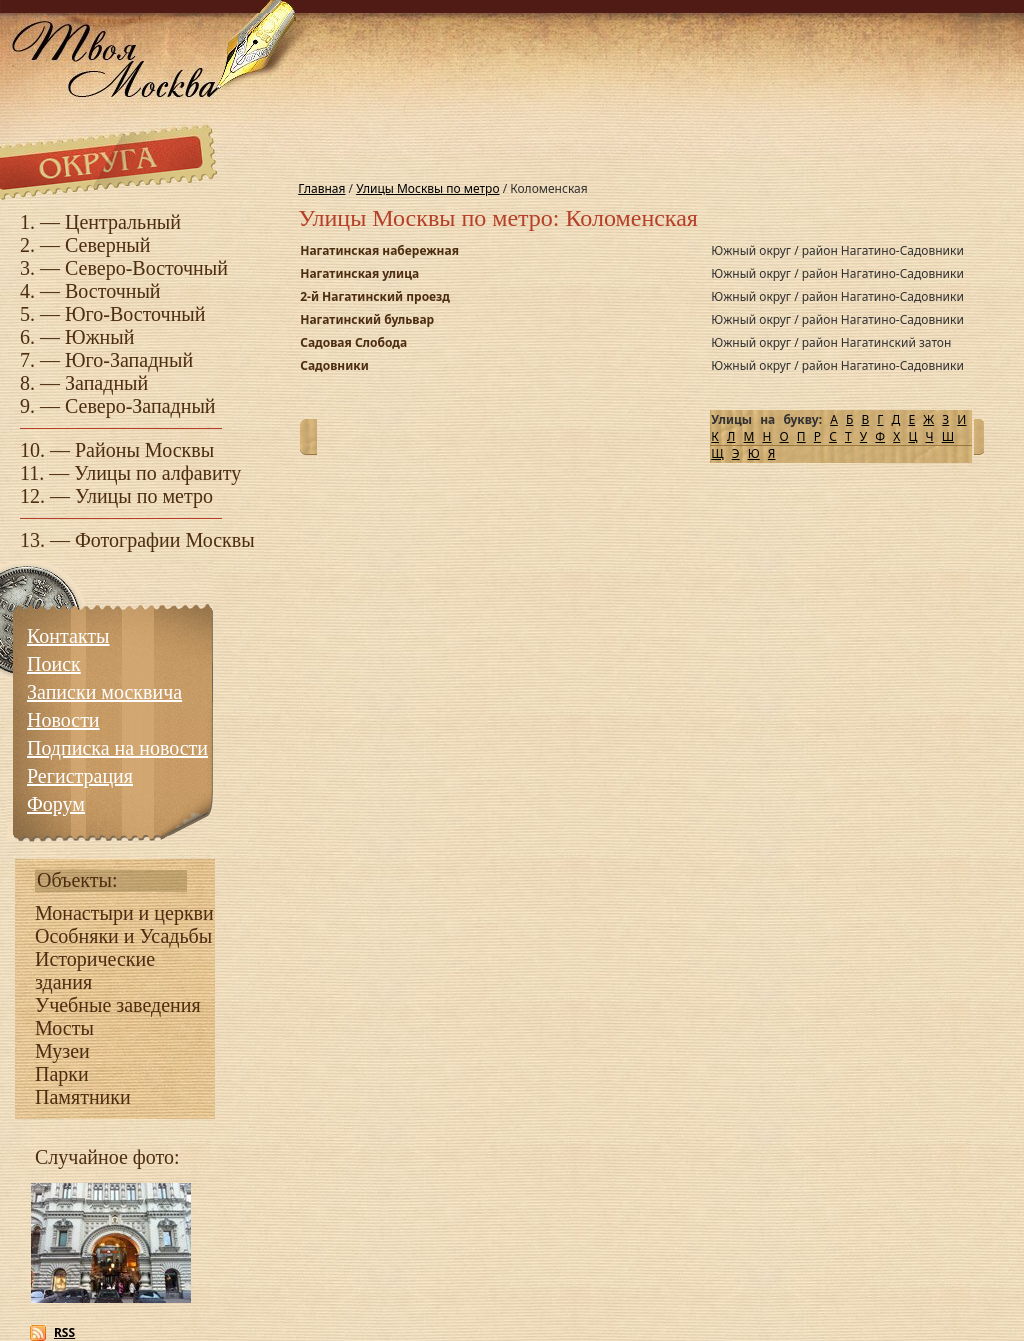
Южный (99, 337)
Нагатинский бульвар (367, 319)
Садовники (334, 365)
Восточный (113, 291)
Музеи (62, 1051)
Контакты (68, 636)
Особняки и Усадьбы (123, 936)
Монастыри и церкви (124, 913)
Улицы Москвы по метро (427, 188)
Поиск (54, 664)
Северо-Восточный (146, 268)
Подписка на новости (117, 748)
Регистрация (80, 776)
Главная (321, 188)
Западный (106, 383)
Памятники (83, 1097)
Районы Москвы (144, 450)
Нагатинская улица (359, 273)
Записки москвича (104, 692)
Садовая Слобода (353, 342)
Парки (62, 1074)
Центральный (123, 222)
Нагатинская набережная (379, 250)
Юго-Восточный (135, 314)
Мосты (64, 1028)
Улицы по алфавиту (157, 473)
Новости (63, 720)
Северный (108, 245)
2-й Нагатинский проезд (375, 296)
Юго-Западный (129, 360)
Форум (56, 804)
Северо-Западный (140, 406)
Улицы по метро (144, 496)
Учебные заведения (118, 1005)
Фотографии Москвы (165, 540)
